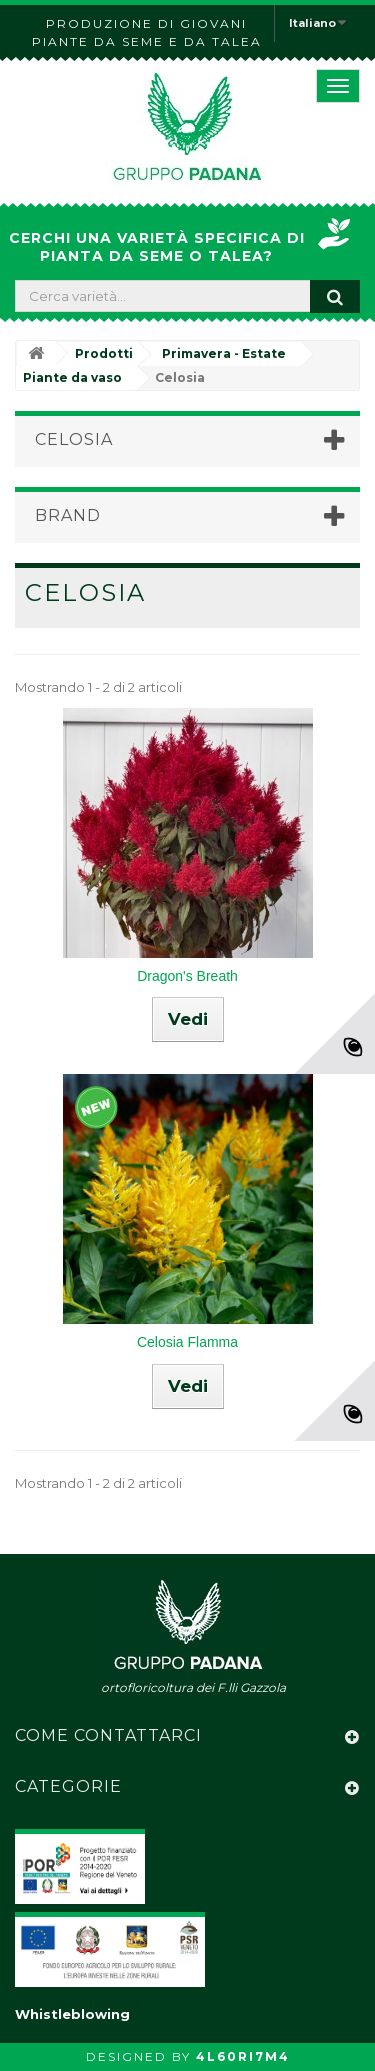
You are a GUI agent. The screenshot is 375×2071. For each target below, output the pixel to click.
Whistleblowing (72, 2014)
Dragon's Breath (187, 976)
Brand (68, 515)
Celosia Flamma (187, 1342)
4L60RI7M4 (243, 2056)
